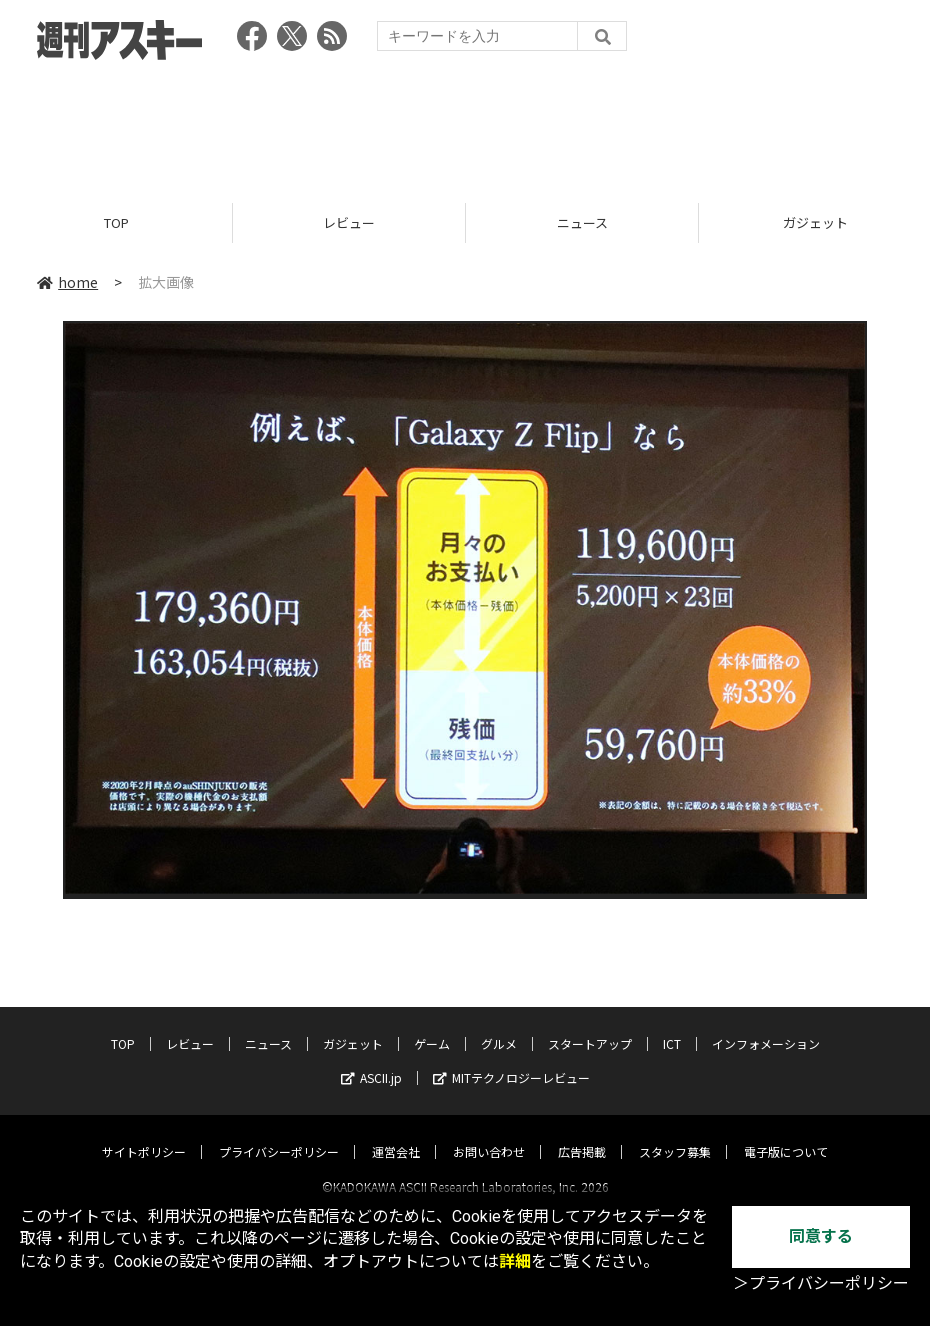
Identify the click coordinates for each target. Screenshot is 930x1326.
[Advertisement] (465, 125)
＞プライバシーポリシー (821, 1283)
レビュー (349, 222)
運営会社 (396, 1133)
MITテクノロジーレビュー (511, 1059)
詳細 (515, 1261)
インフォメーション (766, 1025)
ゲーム (432, 1025)
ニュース (582, 222)
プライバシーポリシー (279, 1133)
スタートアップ (590, 1025)
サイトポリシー (144, 1133)
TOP (116, 222)
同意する (821, 1236)
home (67, 282)
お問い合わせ (489, 1133)
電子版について (786, 1133)
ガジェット (353, 1025)
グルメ (499, 1025)
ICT (672, 1025)
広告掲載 (582, 1133)
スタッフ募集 (675, 1133)
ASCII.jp (371, 1059)
